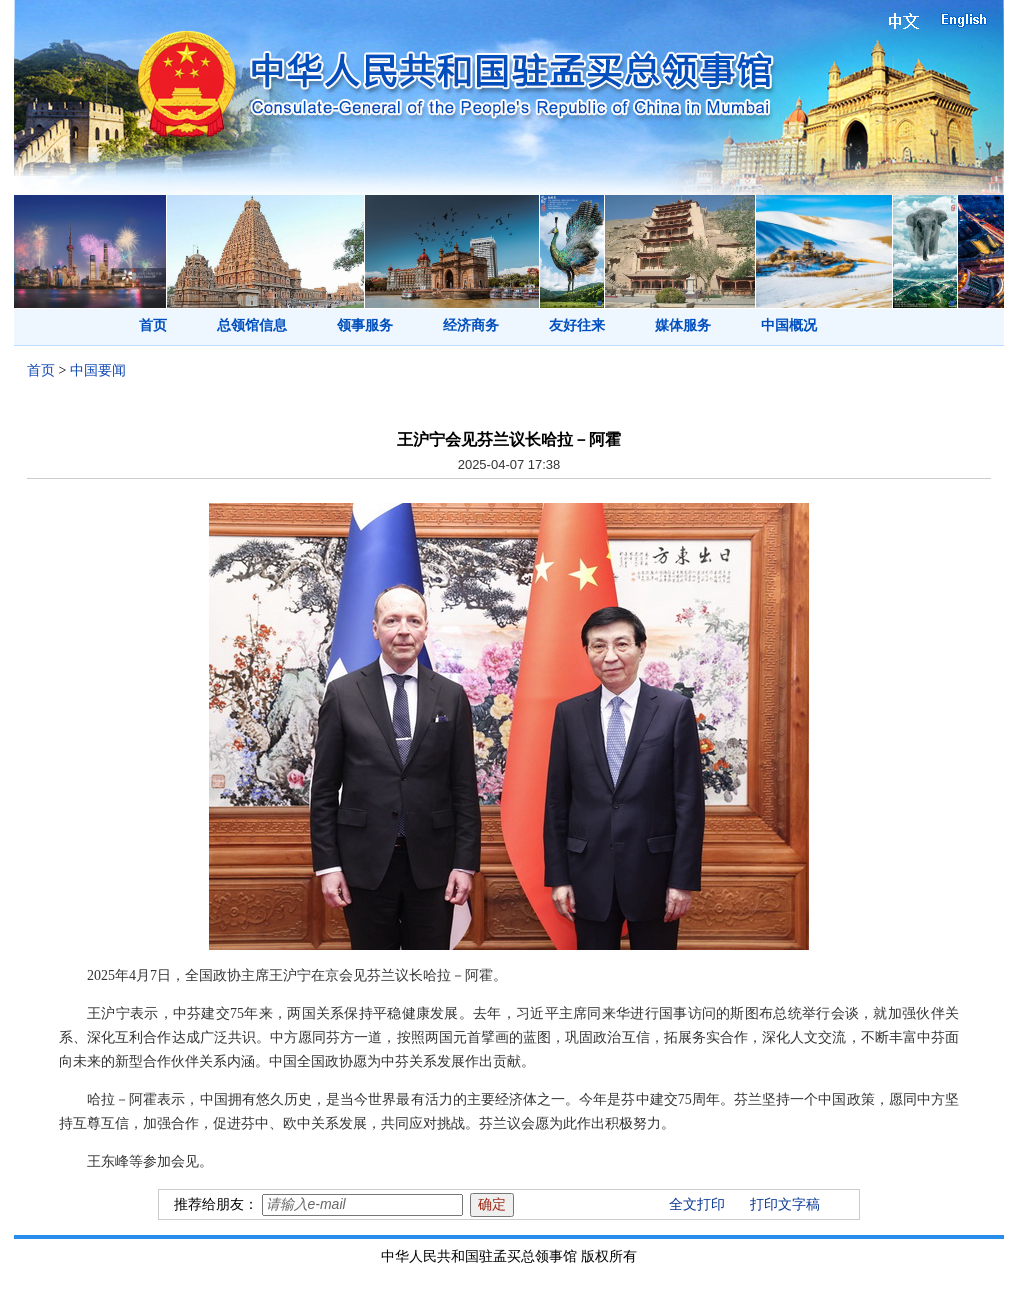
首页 (153, 325)
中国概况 (789, 325)
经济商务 (471, 325)
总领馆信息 (252, 325)
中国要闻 (98, 370)
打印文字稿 (785, 1204)
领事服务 (365, 325)
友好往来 (577, 325)
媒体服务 (683, 325)
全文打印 (697, 1204)
